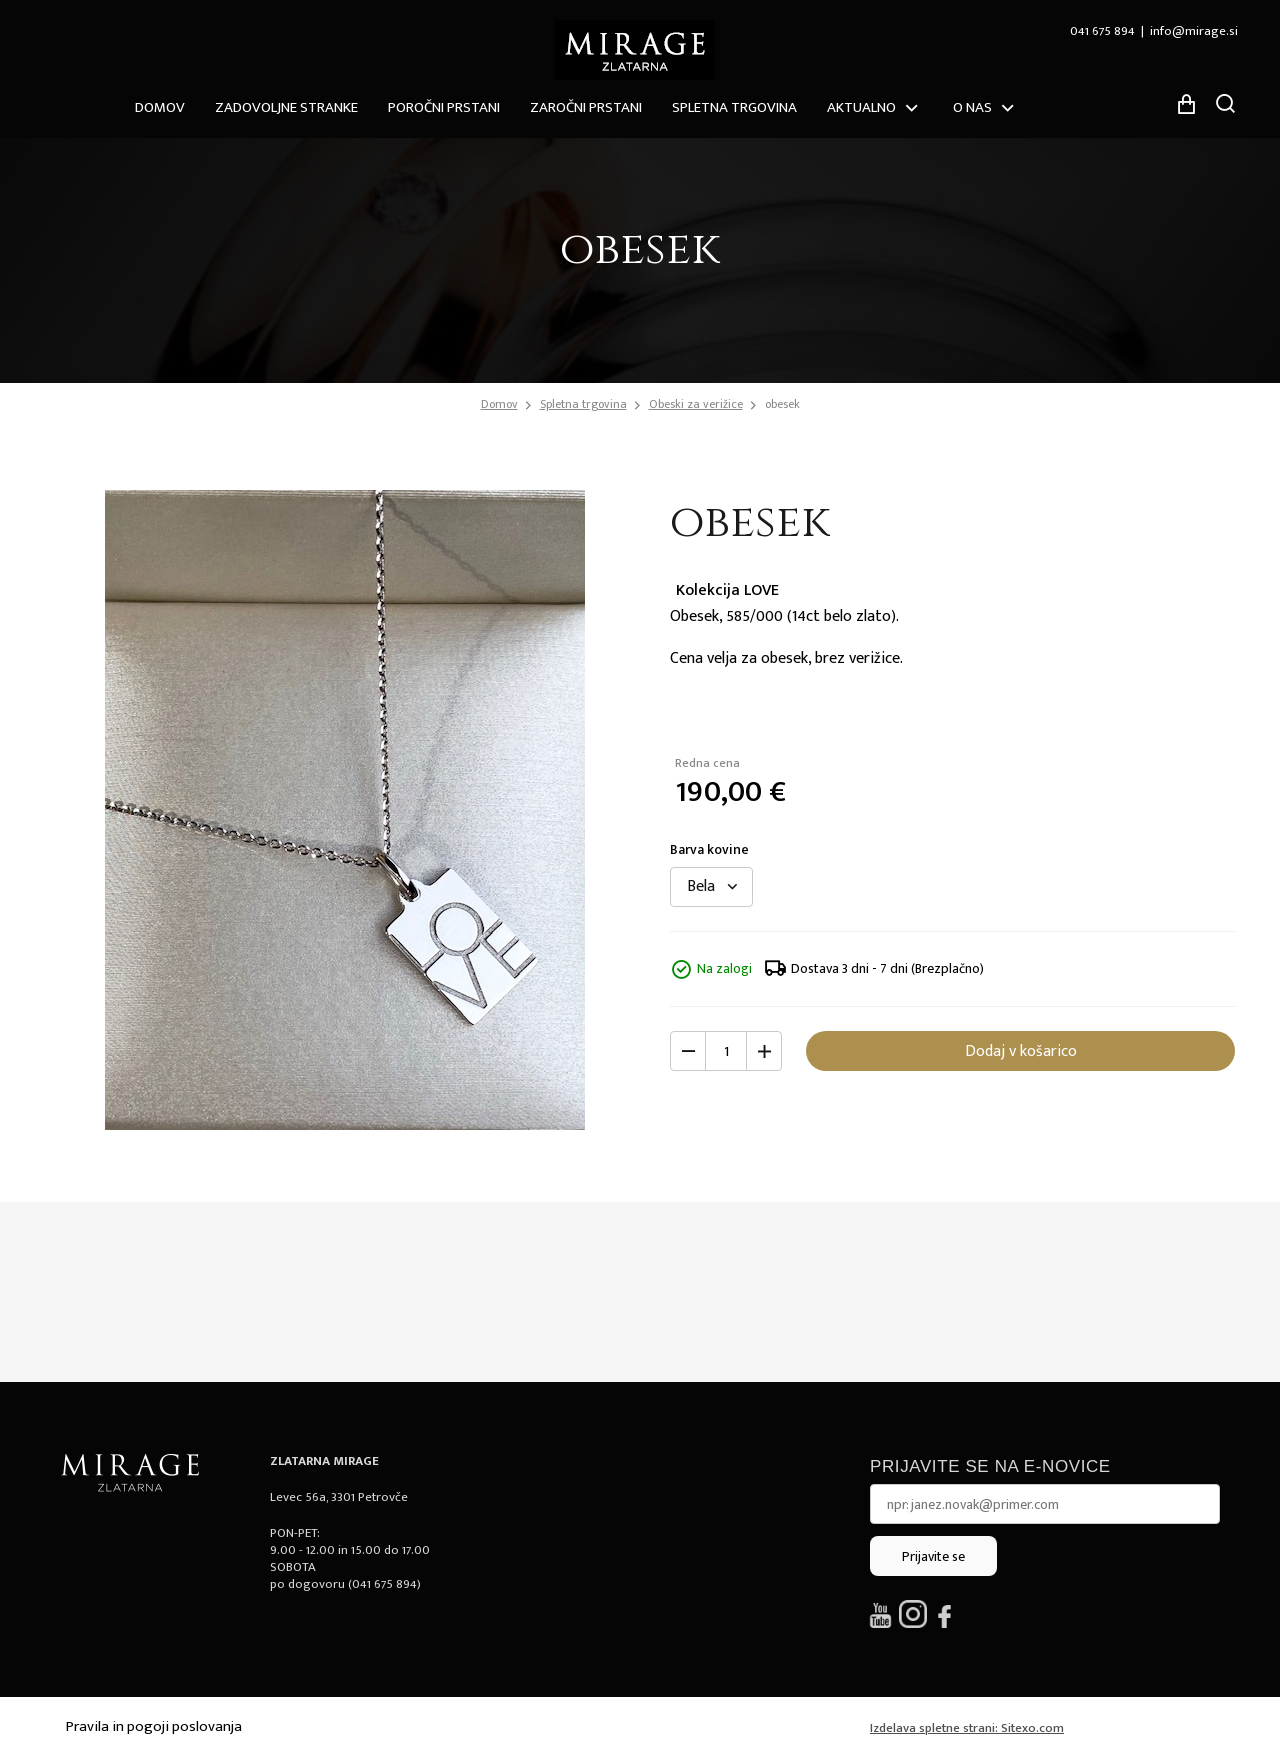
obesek (782, 404)
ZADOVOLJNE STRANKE (286, 107)
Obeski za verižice (696, 404)
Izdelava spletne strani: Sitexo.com (967, 1728)
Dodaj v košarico (1021, 1051)
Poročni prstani (444, 107)
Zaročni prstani (586, 107)
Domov (160, 107)
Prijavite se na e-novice (990, 1466)
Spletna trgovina (734, 107)
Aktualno (861, 107)
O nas (972, 107)
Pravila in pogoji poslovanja (154, 1726)
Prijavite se (933, 1556)
